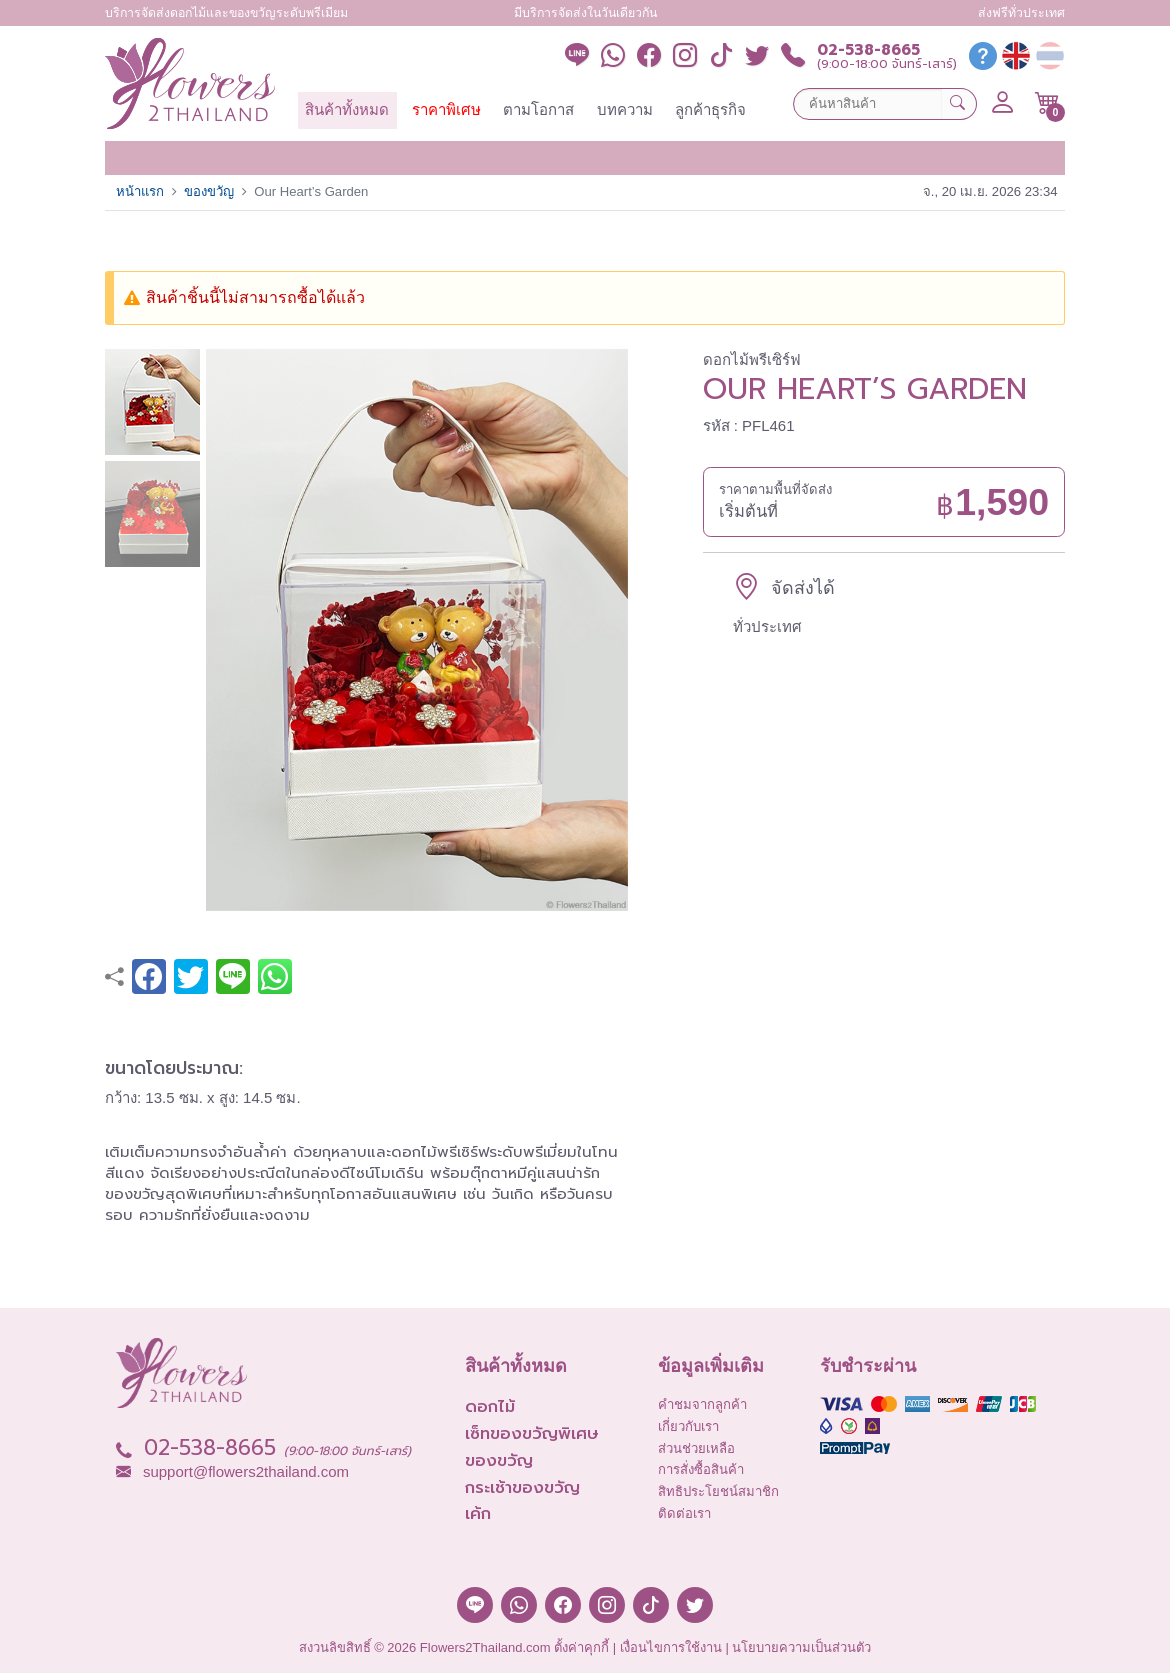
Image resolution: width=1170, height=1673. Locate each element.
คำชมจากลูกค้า (702, 1404)
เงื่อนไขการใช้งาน (671, 1647)
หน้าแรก (140, 191)
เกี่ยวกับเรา (688, 1426)
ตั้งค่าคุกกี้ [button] (581, 1647)
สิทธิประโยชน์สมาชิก (718, 1491)
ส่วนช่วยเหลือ (696, 1448)
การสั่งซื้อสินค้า (701, 1469)
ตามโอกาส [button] (538, 109)
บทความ (625, 109)
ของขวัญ (209, 191)
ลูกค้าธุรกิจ (710, 109)
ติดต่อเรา (684, 1513)
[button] (1047, 103)
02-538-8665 (868, 50)
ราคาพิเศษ (446, 109)
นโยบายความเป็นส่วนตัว (801, 1647)
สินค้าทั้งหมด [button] (347, 109)
